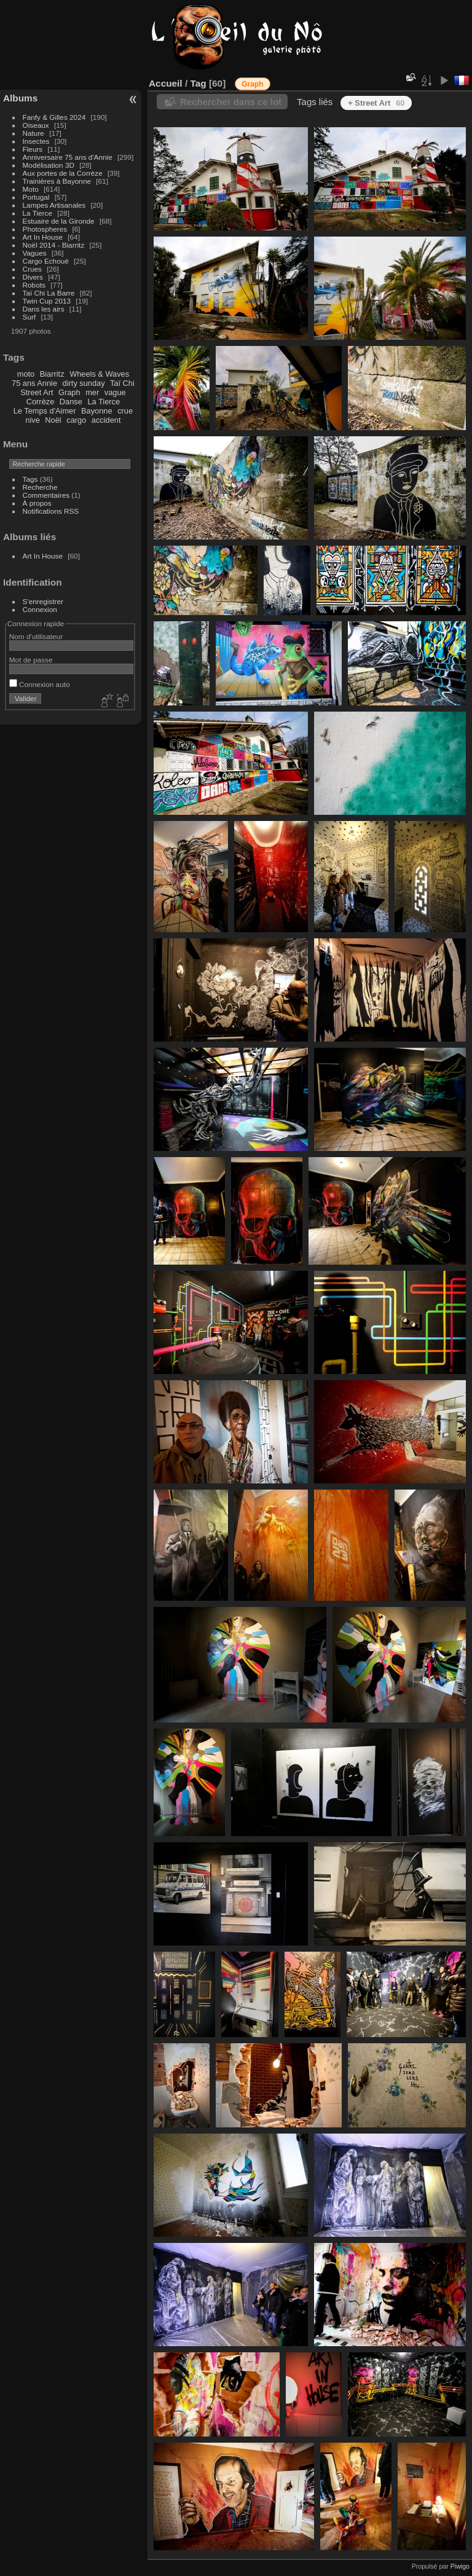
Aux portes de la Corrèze (63, 173)
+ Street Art (376, 103)
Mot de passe (31, 660)
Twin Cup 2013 (47, 301)
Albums (20, 98)
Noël (53, 420)
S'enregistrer (43, 601)
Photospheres (45, 229)
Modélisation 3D (48, 165)
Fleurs (33, 149)
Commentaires (46, 495)
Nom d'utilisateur (36, 636)
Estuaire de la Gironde (59, 221)
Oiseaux (36, 125)
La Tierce (37, 213)
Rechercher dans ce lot (230, 101)
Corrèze (40, 401)
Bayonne (96, 410)
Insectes (36, 141)
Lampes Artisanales (54, 205)
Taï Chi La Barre (49, 293)
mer (92, 392)
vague (115, 392)
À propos (37, 503)
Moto (31, 189)
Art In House (43, 237)
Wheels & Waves (99, 374)
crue (125, 410)
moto (25, 374)
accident (106, 420)
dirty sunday (84, 383)
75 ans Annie (34, 383)
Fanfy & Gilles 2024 (54, 117)
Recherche (40, 487)
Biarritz (52, 374)
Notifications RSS (51, 511)
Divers (33, 277)
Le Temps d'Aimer (45, 410)
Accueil (166, 83)
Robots (34, 285)
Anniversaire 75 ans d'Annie (68, 157)
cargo (76, 420)
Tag (198, 83)
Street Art (36, 392)
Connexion (40, 609)
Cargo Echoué (46, 261)
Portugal (36, 197)
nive (32, 420)
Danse (71, 401)
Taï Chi (122, 383)
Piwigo (460, 2566)
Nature (33, 133)
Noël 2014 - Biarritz (54, 245)
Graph (69, 392)
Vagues (35, 253)
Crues (32, 269)
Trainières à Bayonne (57, 181)
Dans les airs (44, 309)
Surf (29, 317)
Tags (30, 479)
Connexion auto (39, 684)
